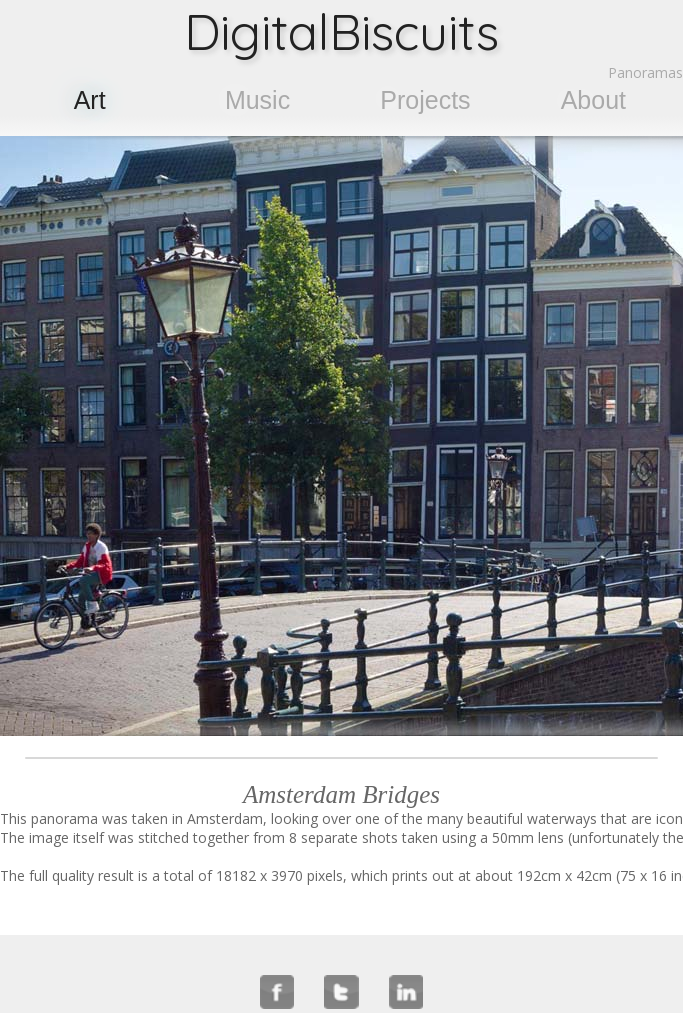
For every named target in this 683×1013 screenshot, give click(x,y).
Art (90, 100)
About (593, 100)
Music (257, 100)
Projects (425, 100)
